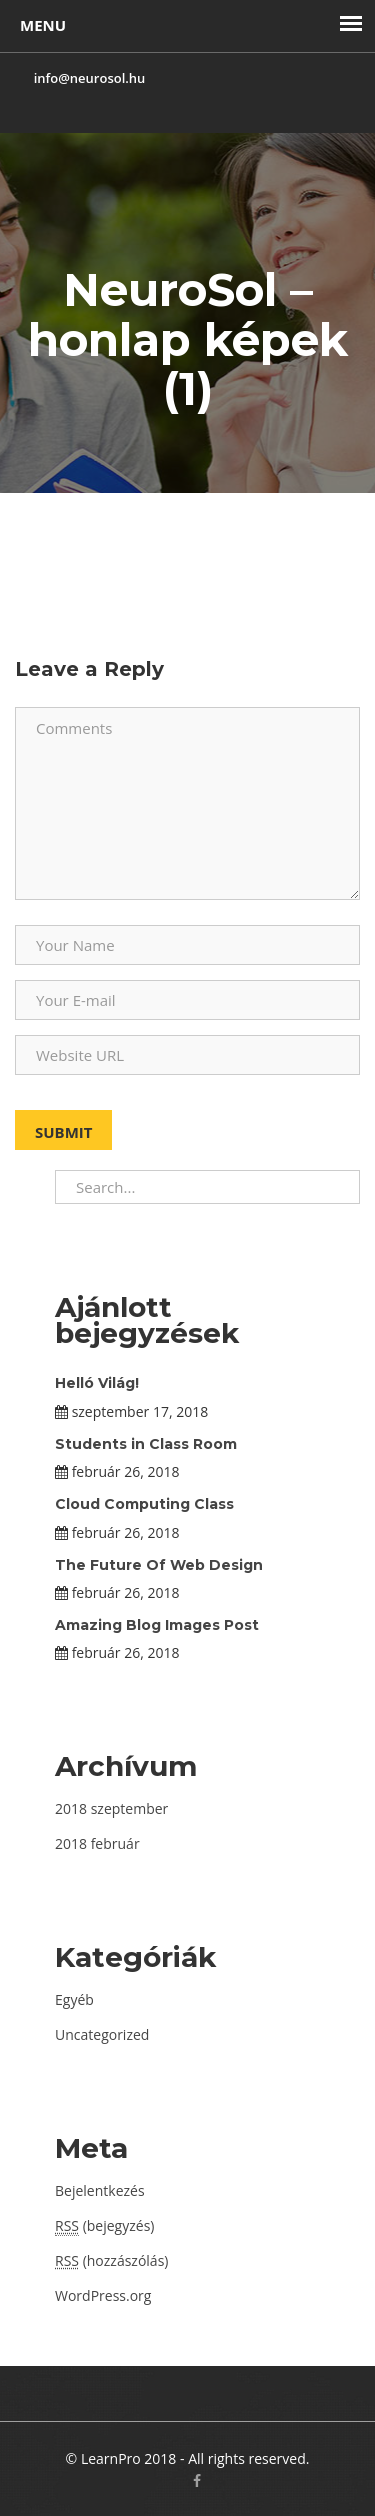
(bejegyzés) (104, 2226)
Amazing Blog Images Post (157, 1625)
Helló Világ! (97, 1383)
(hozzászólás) (111, 2260)
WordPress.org (103, 2295)
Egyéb (74, 1999)
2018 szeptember (111, 1808)
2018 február (97, 1843)
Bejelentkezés (100, 2190)
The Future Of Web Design (159, 1565)
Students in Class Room (146, 1444)
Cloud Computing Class (144, 1504)
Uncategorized (102, 2034)
